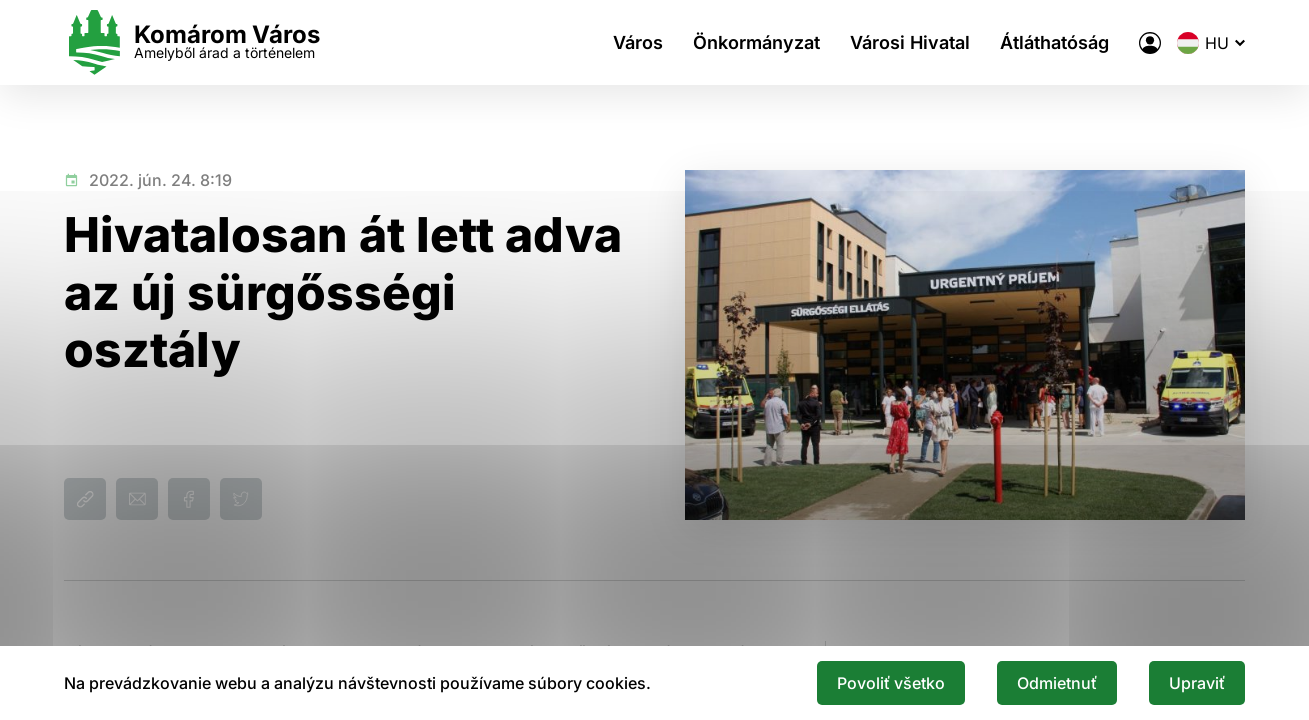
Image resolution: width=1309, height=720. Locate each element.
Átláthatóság (1054, 42)
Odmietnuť (1057, 683)
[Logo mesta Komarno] (192, 42)
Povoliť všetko (891, 683)
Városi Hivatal (910, 42)
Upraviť (1197, 683)
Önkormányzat (756, 42)
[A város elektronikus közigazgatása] (1150, 43)
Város (638, 42)
